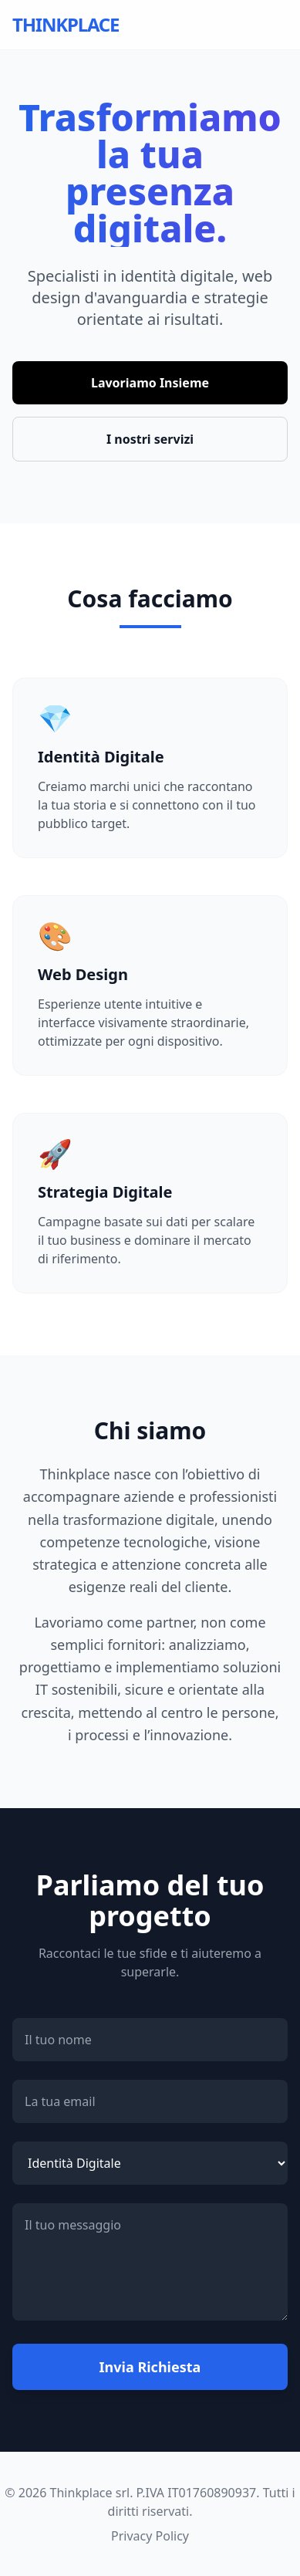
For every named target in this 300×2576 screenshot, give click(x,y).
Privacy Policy (150, 2535)
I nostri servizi (150, 439)
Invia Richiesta (150, 2367)
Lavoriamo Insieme (150, 382)
